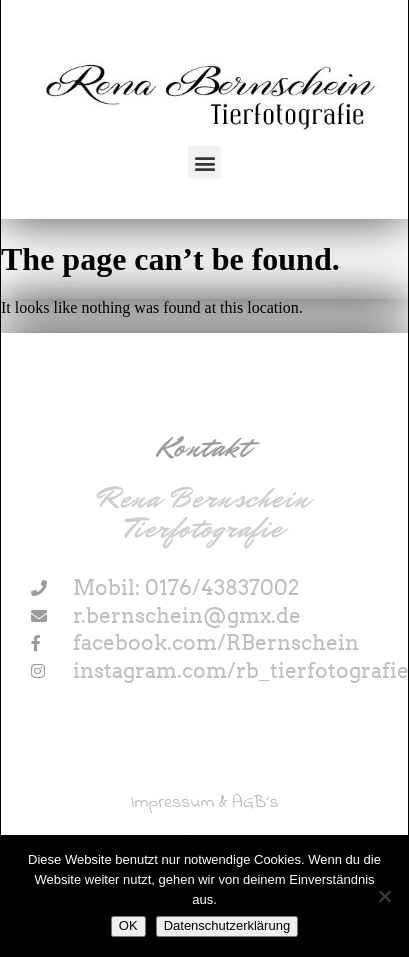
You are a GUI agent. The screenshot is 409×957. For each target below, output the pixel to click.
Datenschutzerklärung (227, 925)
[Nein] (384, 896)
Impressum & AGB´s (204, 803)
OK (128, 925)
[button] (204, 162)
